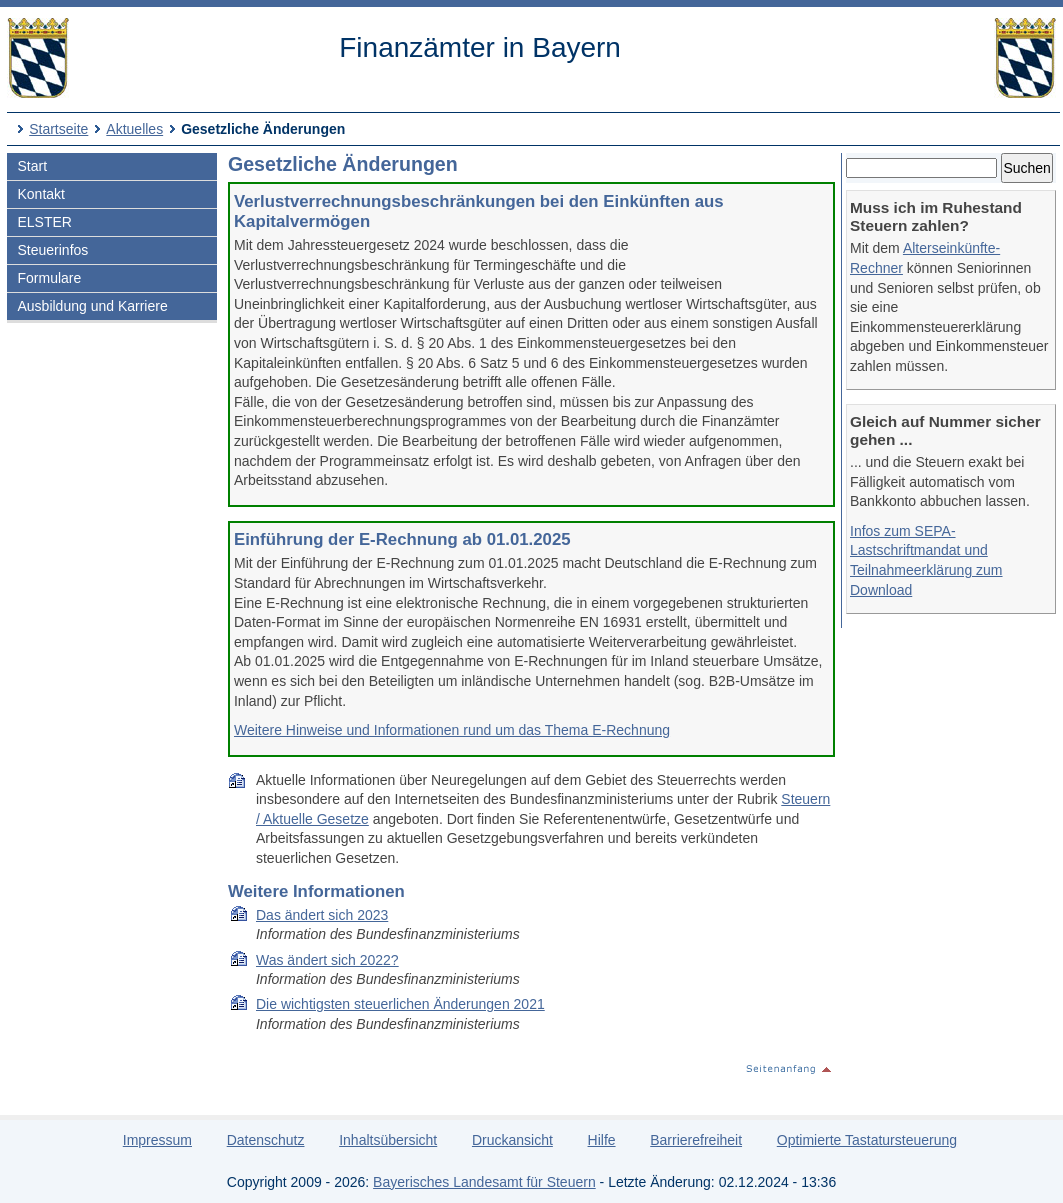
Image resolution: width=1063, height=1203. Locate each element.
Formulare (49, 278)
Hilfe (602, 1140)
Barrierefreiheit (696, 1140)
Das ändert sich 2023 (322, 915)
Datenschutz (266, 1140)
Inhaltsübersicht (388, 1140)
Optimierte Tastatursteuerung (867, 1140)
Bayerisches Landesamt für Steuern (484, 1182)
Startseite (58, 129)
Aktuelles (134, 129)
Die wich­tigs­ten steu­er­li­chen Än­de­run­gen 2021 (400, 1004)
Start (32, 166)
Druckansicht (512, 1140)
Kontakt (40, 194)
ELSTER (44, 222)
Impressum (157, 1140)
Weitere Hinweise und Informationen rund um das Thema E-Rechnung (452, 730)
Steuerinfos (52, 250)
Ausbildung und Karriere (92, 306)
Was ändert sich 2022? (327, 960)
